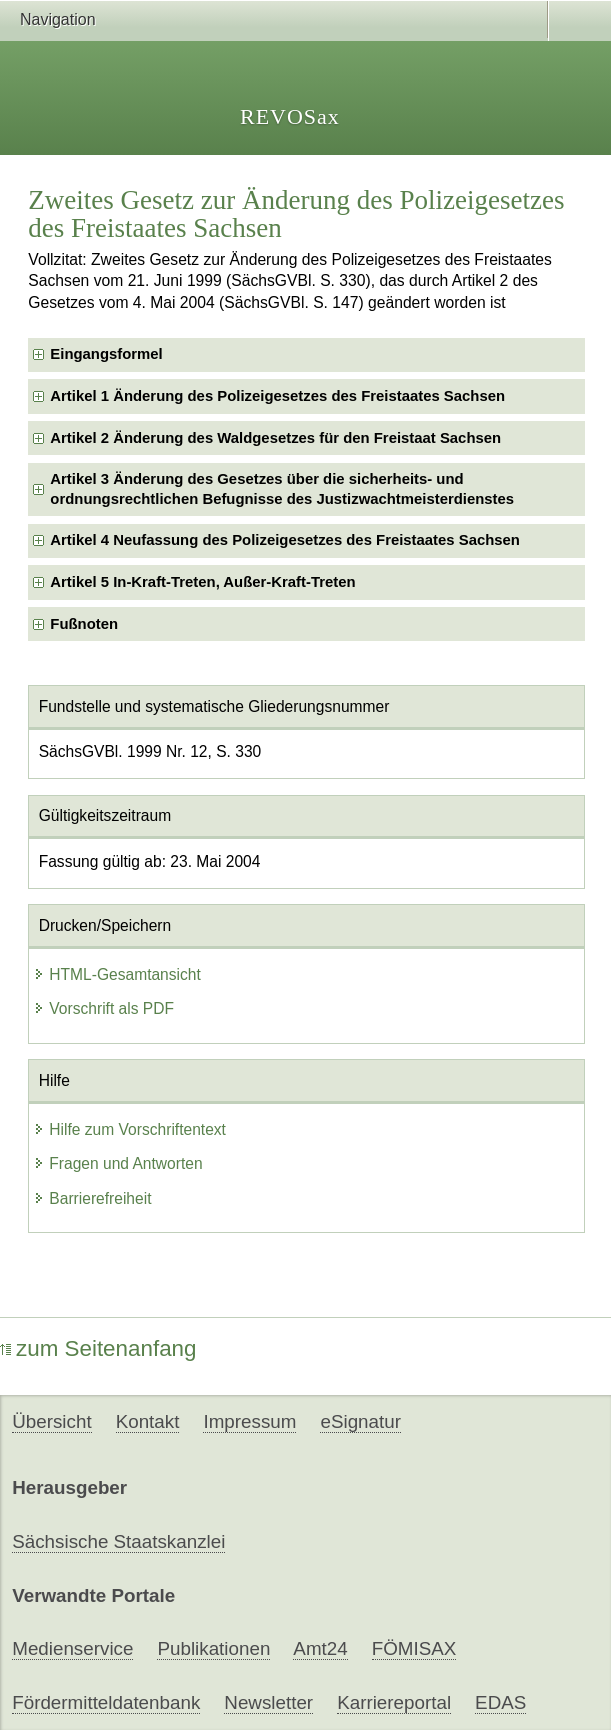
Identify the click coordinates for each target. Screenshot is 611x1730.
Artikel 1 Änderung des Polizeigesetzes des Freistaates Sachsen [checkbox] (277, 396)
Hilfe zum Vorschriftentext (129, 1129)
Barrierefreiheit (92, 1198)
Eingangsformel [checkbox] (106, 354)
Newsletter (268, 1702)
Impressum (249, 1421)
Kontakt (148, 1421)
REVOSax (290, 116)
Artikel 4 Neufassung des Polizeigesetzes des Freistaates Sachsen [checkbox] (285, 540)
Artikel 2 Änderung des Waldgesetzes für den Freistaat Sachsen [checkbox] (275, 438)
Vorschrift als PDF (103, 1008)
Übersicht (51, 1421)
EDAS (500, 1702)
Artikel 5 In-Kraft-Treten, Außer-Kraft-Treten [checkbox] (202, 582)
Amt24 (320, 1648)
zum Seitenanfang (98, 1348)
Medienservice (72, 1648)
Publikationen (213, 1648)
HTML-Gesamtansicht (117, 974)
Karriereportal (394, 1702)
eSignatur (360, 1421)
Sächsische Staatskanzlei (118, 1541)
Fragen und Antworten (117, 1163)
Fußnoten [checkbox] (84, 624)
